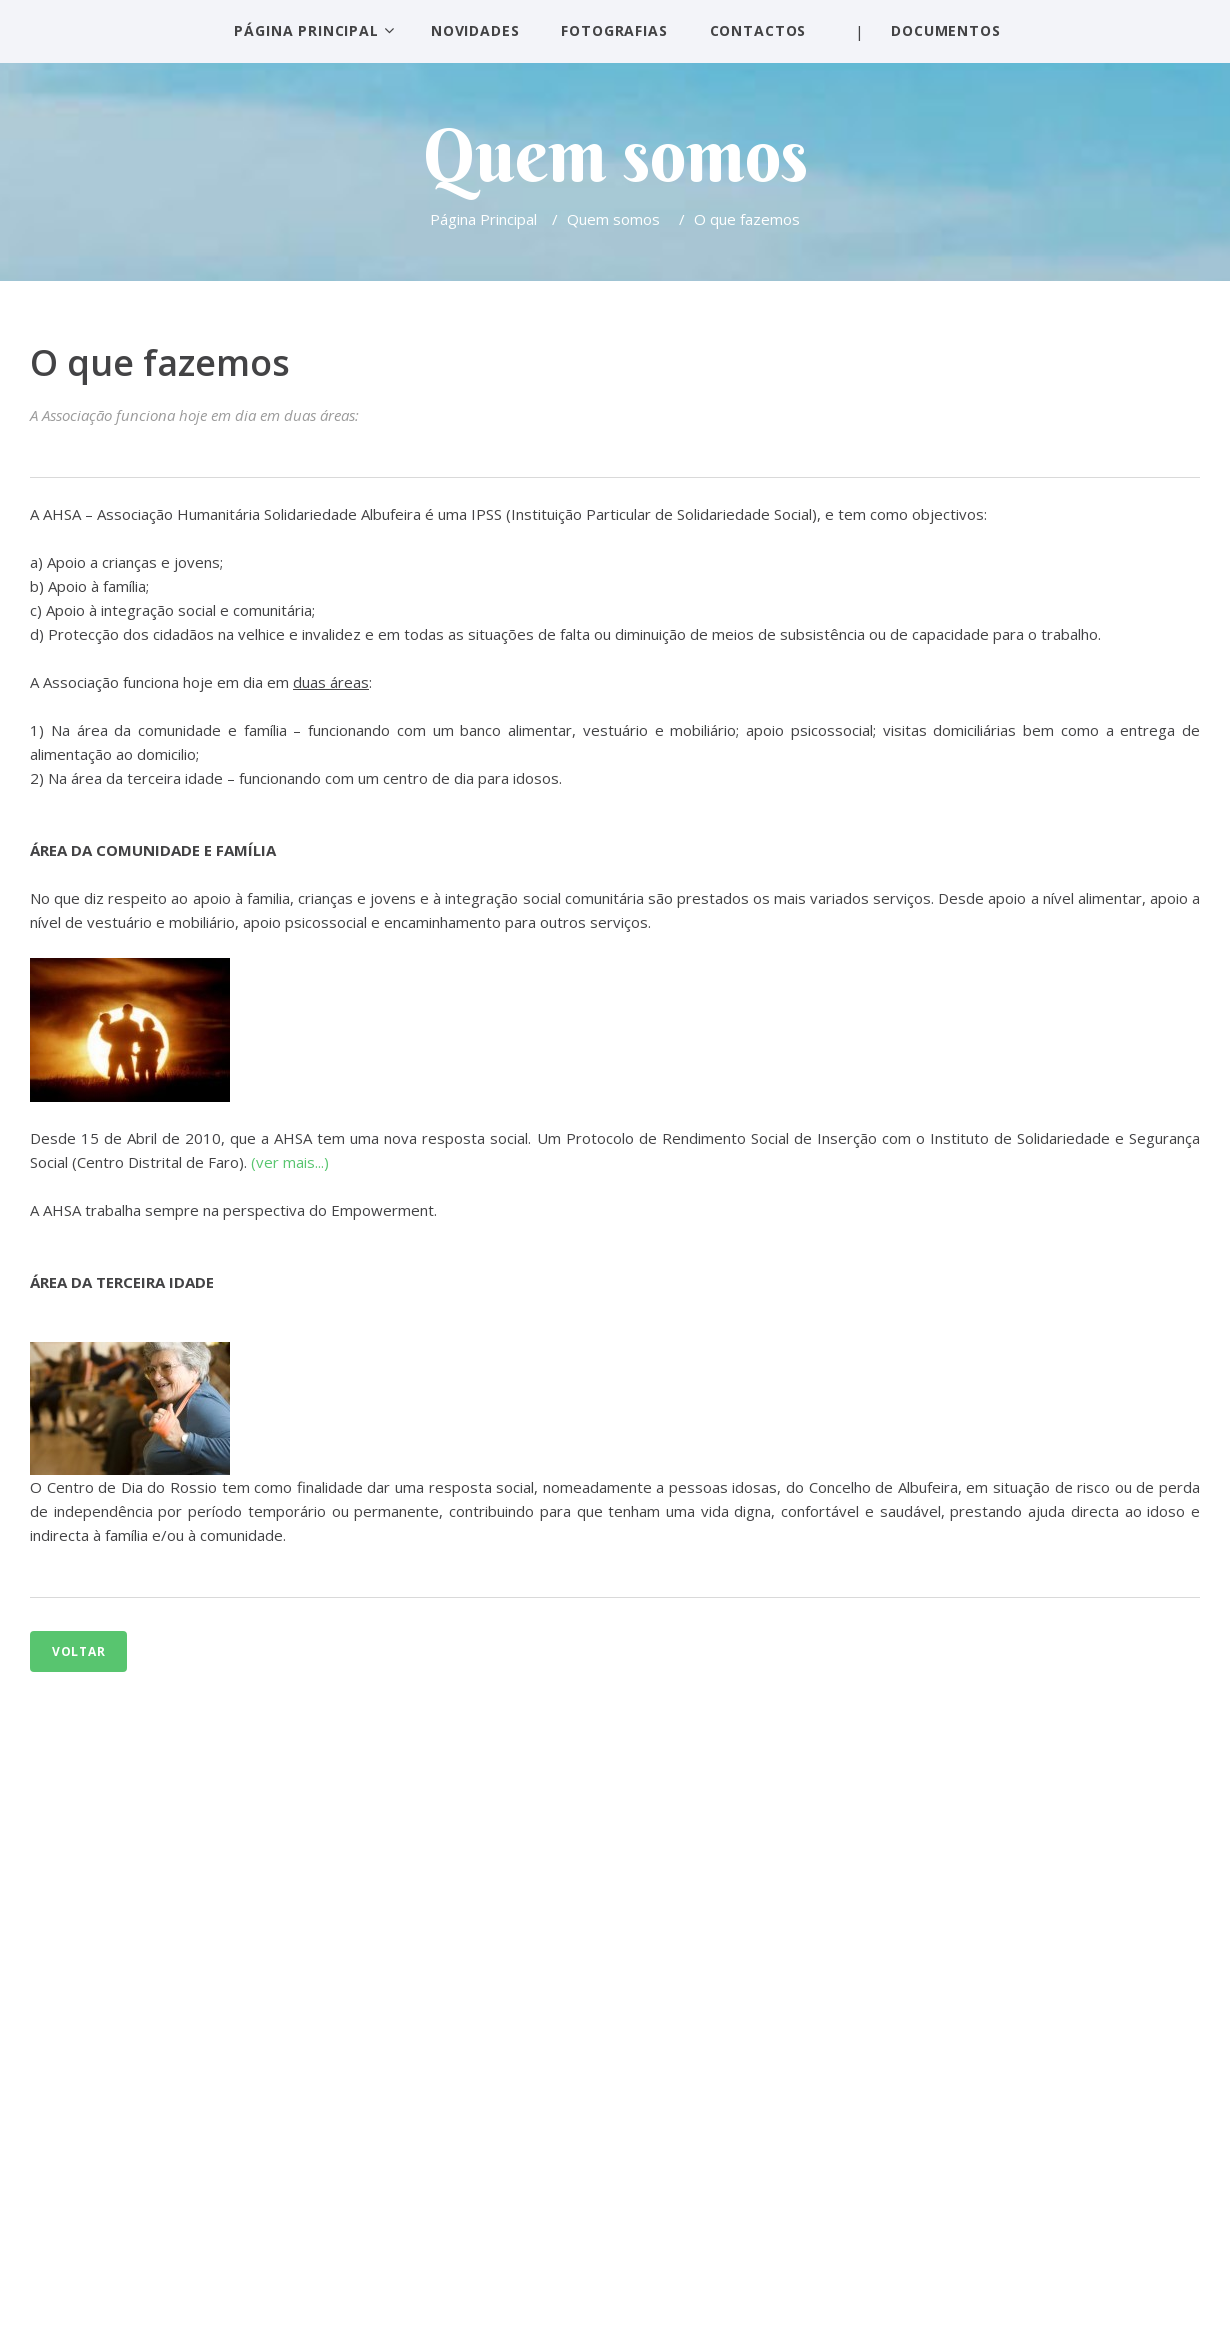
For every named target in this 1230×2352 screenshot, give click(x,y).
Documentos (945, 30)
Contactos (758, 30)
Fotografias (614, 30)
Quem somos (615, 219)
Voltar (78, 1651)
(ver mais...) (290, 1162)
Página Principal (306, 30)
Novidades (475, 30)
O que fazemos (160, 362)
